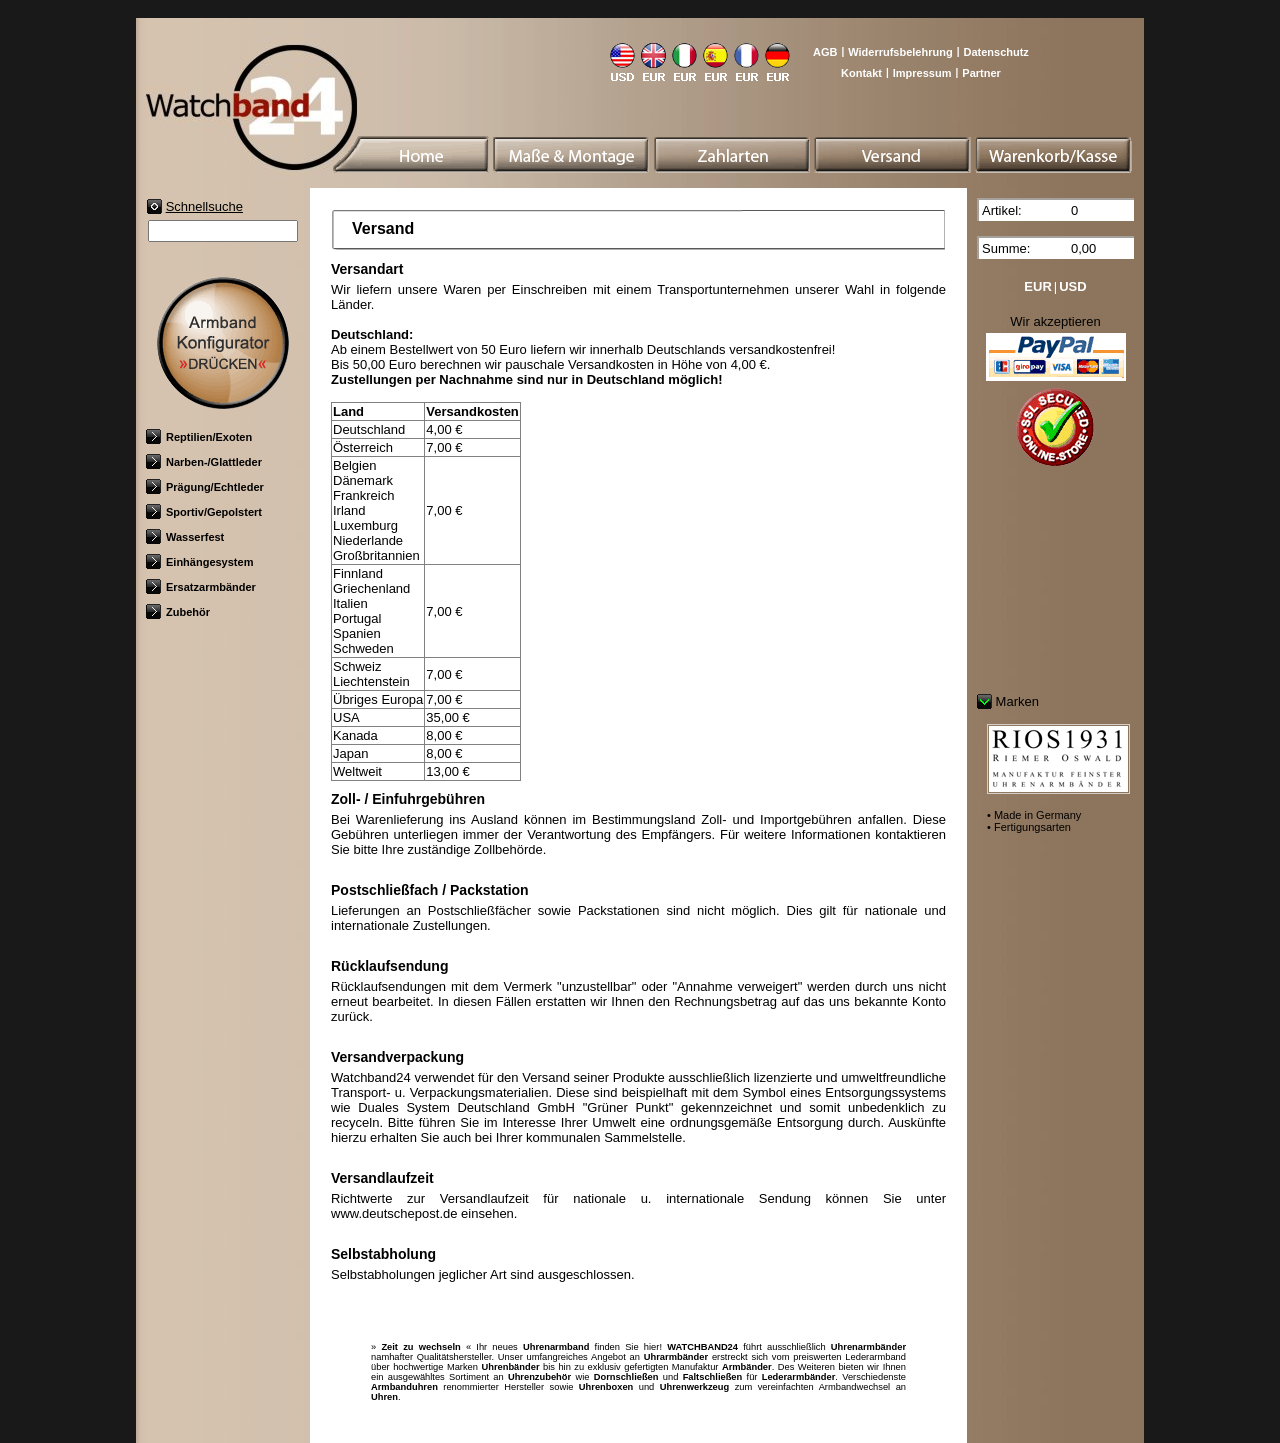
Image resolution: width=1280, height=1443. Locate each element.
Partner (981, 73)
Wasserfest (185, 537)
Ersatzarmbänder (201, 587)
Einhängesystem (199, 562)
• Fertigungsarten (1029, 827)
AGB (825, 52)
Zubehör (178, 612)
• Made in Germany (1034, 815)
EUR (1037, 286)
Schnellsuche (204, 206)
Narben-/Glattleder (204, 462)
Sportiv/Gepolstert (204, 512)
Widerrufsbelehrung (900, 52)
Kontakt (861, 73)
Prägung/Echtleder (205, 487)
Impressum (922, 73)
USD (1072, 286)
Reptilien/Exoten (199, 437)
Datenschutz (995, 52)
